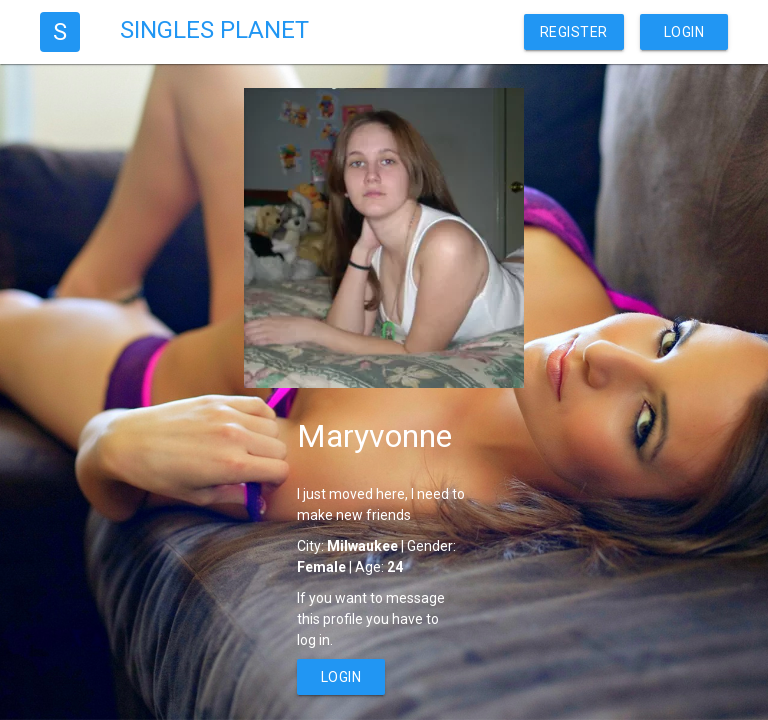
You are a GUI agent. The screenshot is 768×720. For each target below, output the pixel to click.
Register (574, 32)
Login (684, 32)
